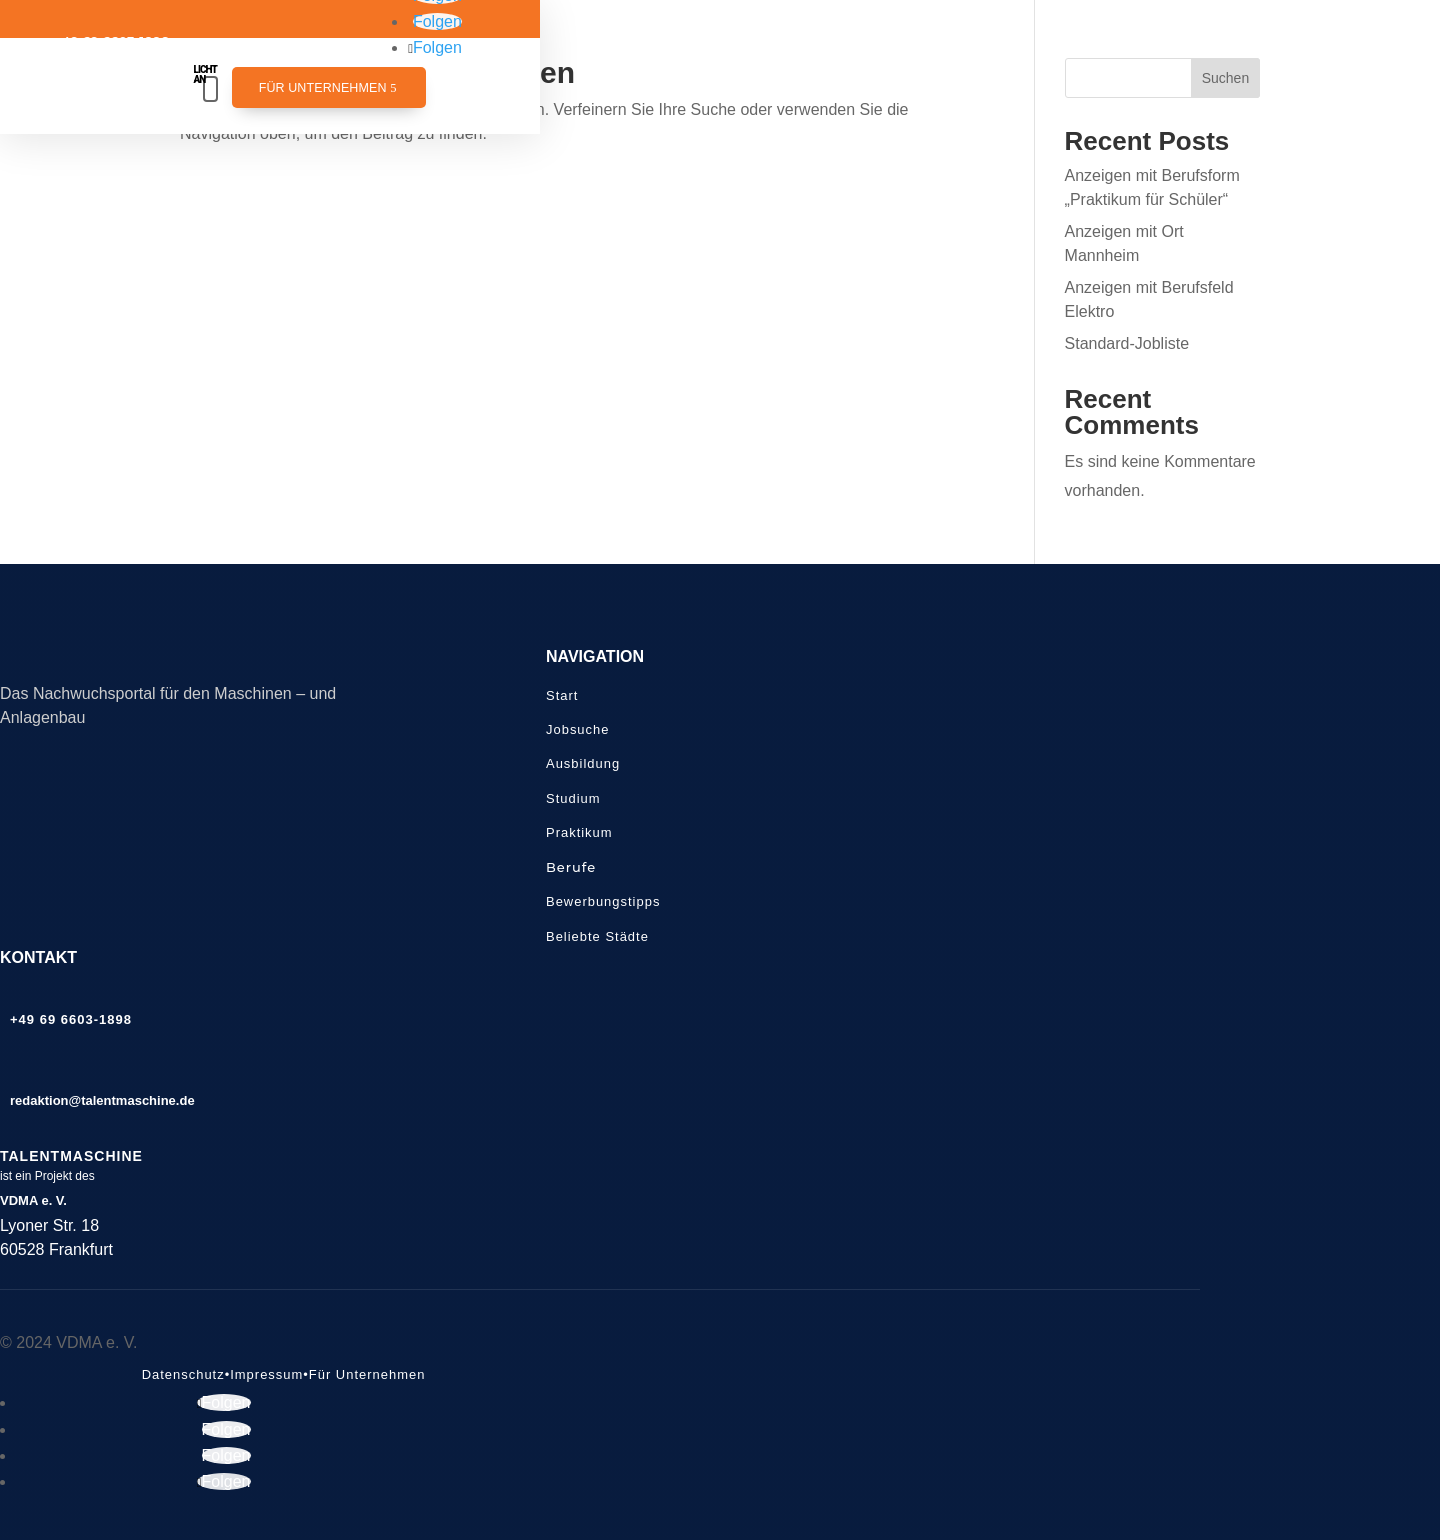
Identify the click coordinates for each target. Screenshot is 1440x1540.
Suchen (1225, 78)
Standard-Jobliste (1127, 343)
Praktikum (579, 832)
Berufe (571, 867)
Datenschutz (183, 1374)
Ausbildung (583, 763)
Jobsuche (577, 729)
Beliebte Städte (597, 936)
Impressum (266, 1374)
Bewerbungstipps (603, 901)
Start (562, 695)
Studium (573, 798)
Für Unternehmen (323, 88)
